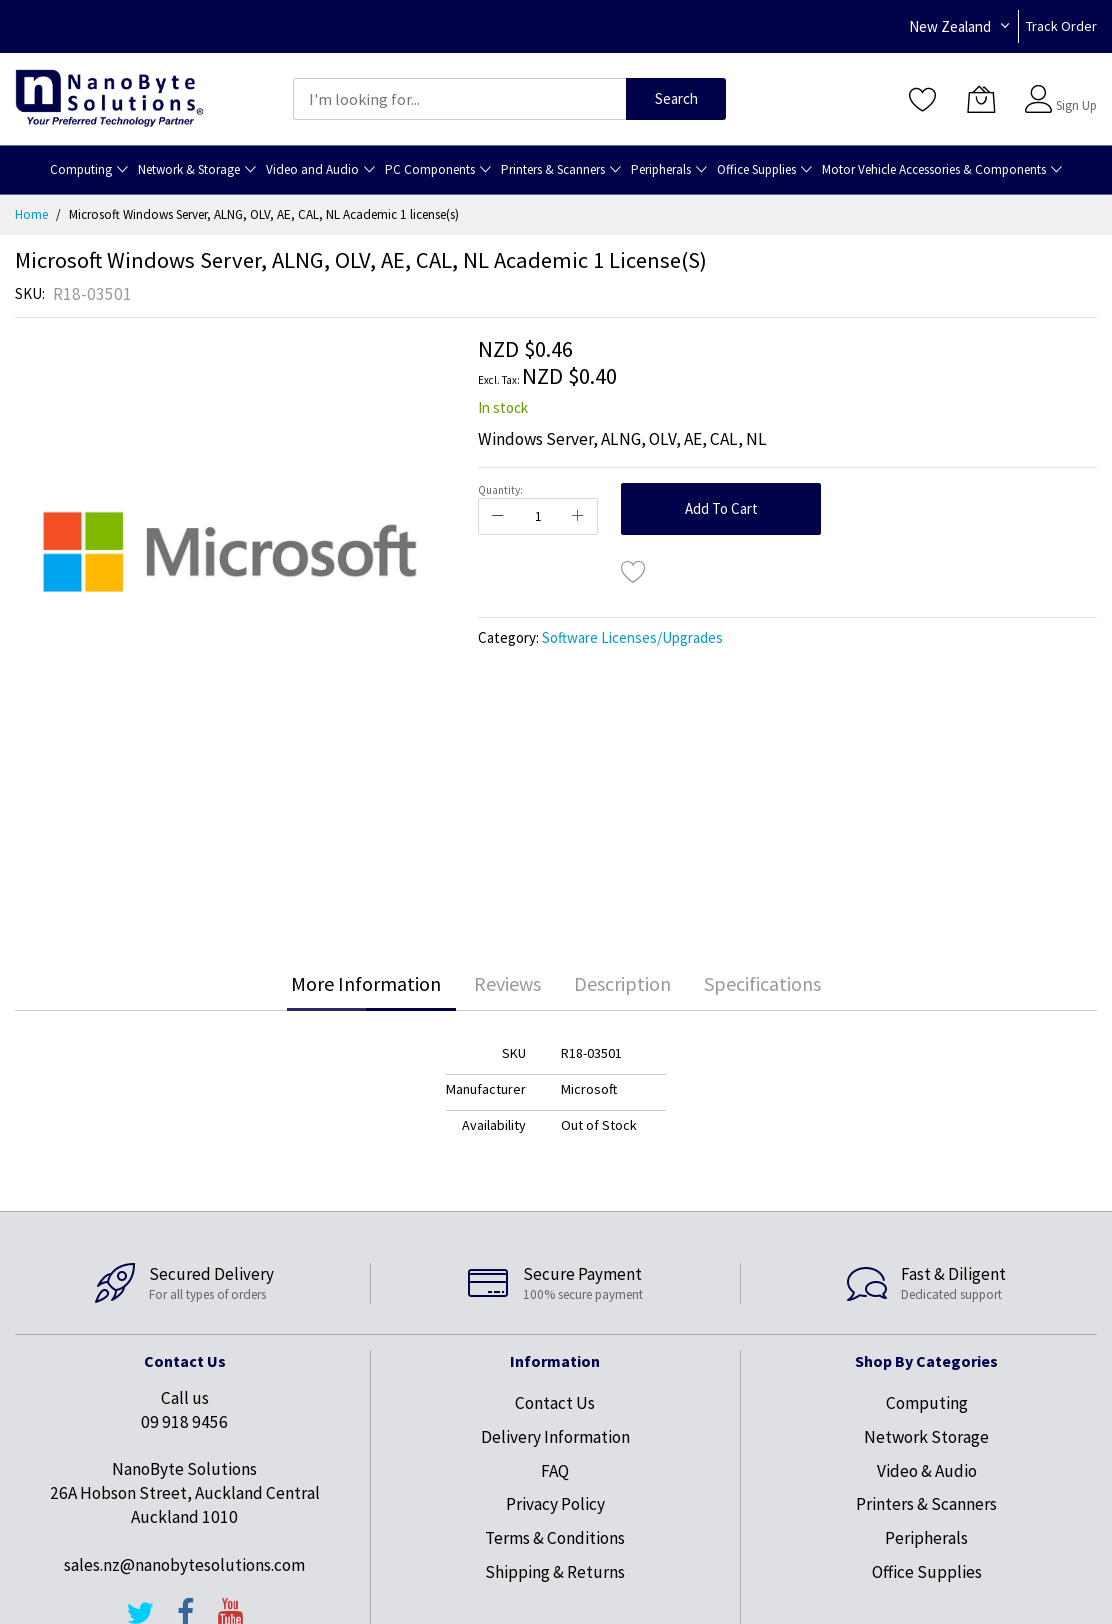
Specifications (762, 983)
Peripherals (926, 1538)
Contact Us (555, 1403)
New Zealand (950, 26)
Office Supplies (927, 1572)
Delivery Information (555, 1437)
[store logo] (109, 98)
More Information (366, 983)
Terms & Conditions (555, 1538)
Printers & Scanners (926, 1504)
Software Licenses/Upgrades (632, 637)
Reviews (507, 983)
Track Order (1061, 26)
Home (31, 214)
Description (622, 983)
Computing (927, 1403)
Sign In (1074, 89)
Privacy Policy (555, 1504)
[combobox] (459, 99)
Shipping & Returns (555, 1572)
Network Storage (926, 1437)
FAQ (555, 1471)
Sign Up (1076, 105)
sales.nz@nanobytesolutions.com (184, 1565)
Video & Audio (927, 1471)
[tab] (366, 984)
